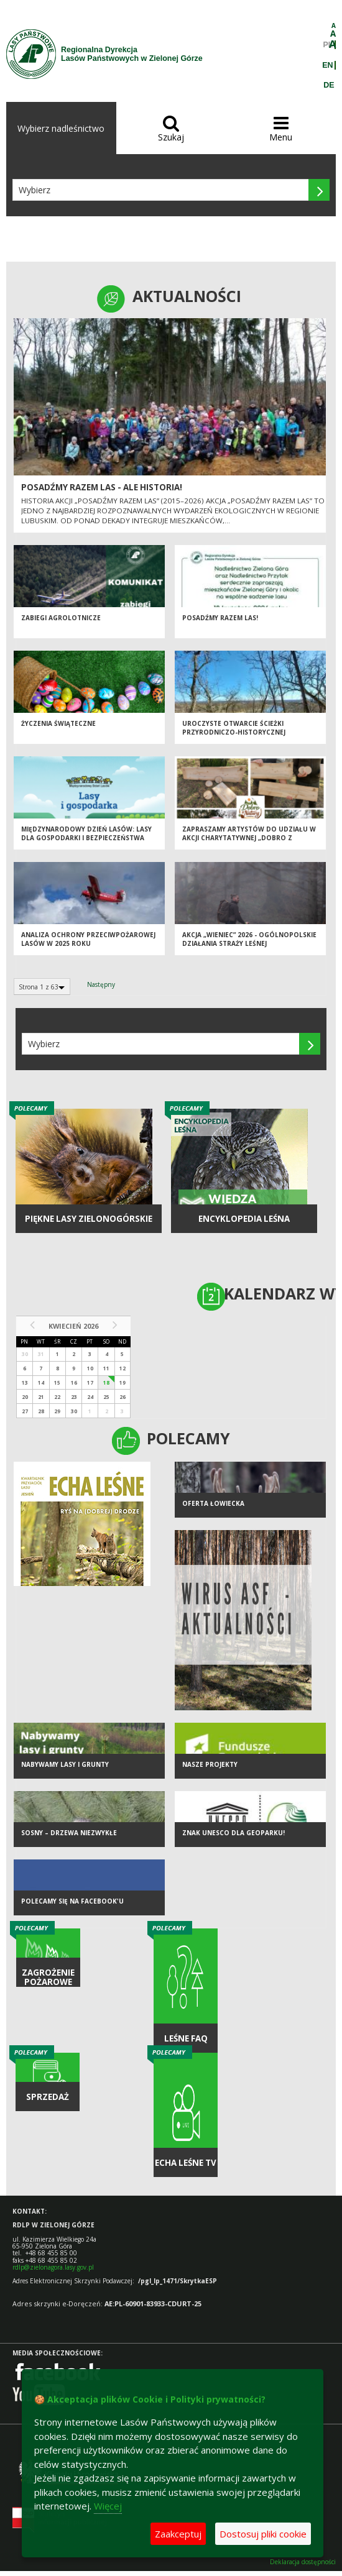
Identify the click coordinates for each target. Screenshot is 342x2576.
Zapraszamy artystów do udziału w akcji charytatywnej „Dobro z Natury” (249, 838)
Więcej (108, 2506)
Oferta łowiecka (213, 1503)
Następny (101, 984)
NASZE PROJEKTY (210, 1764)
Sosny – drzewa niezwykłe (69, 1832)
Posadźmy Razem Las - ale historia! (101, 487)
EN (327, 65)
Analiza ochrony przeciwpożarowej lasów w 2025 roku (88, 939)
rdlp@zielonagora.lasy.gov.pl (53, 2267)
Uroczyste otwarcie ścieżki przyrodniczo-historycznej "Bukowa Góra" (233, 732)
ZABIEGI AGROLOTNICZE (61, 617)
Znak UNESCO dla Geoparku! (233, 1832)
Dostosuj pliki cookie (263, 2534)
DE (328, 85)
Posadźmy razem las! (220, 617)
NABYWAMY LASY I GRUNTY (65, 1764)
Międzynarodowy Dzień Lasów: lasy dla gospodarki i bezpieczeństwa (86, 834)
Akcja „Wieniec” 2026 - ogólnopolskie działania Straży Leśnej (249, 939)
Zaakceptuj (178, 2534)
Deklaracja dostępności (303, 2562)
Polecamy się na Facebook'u (72, 1901)
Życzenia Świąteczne (58, 723)
